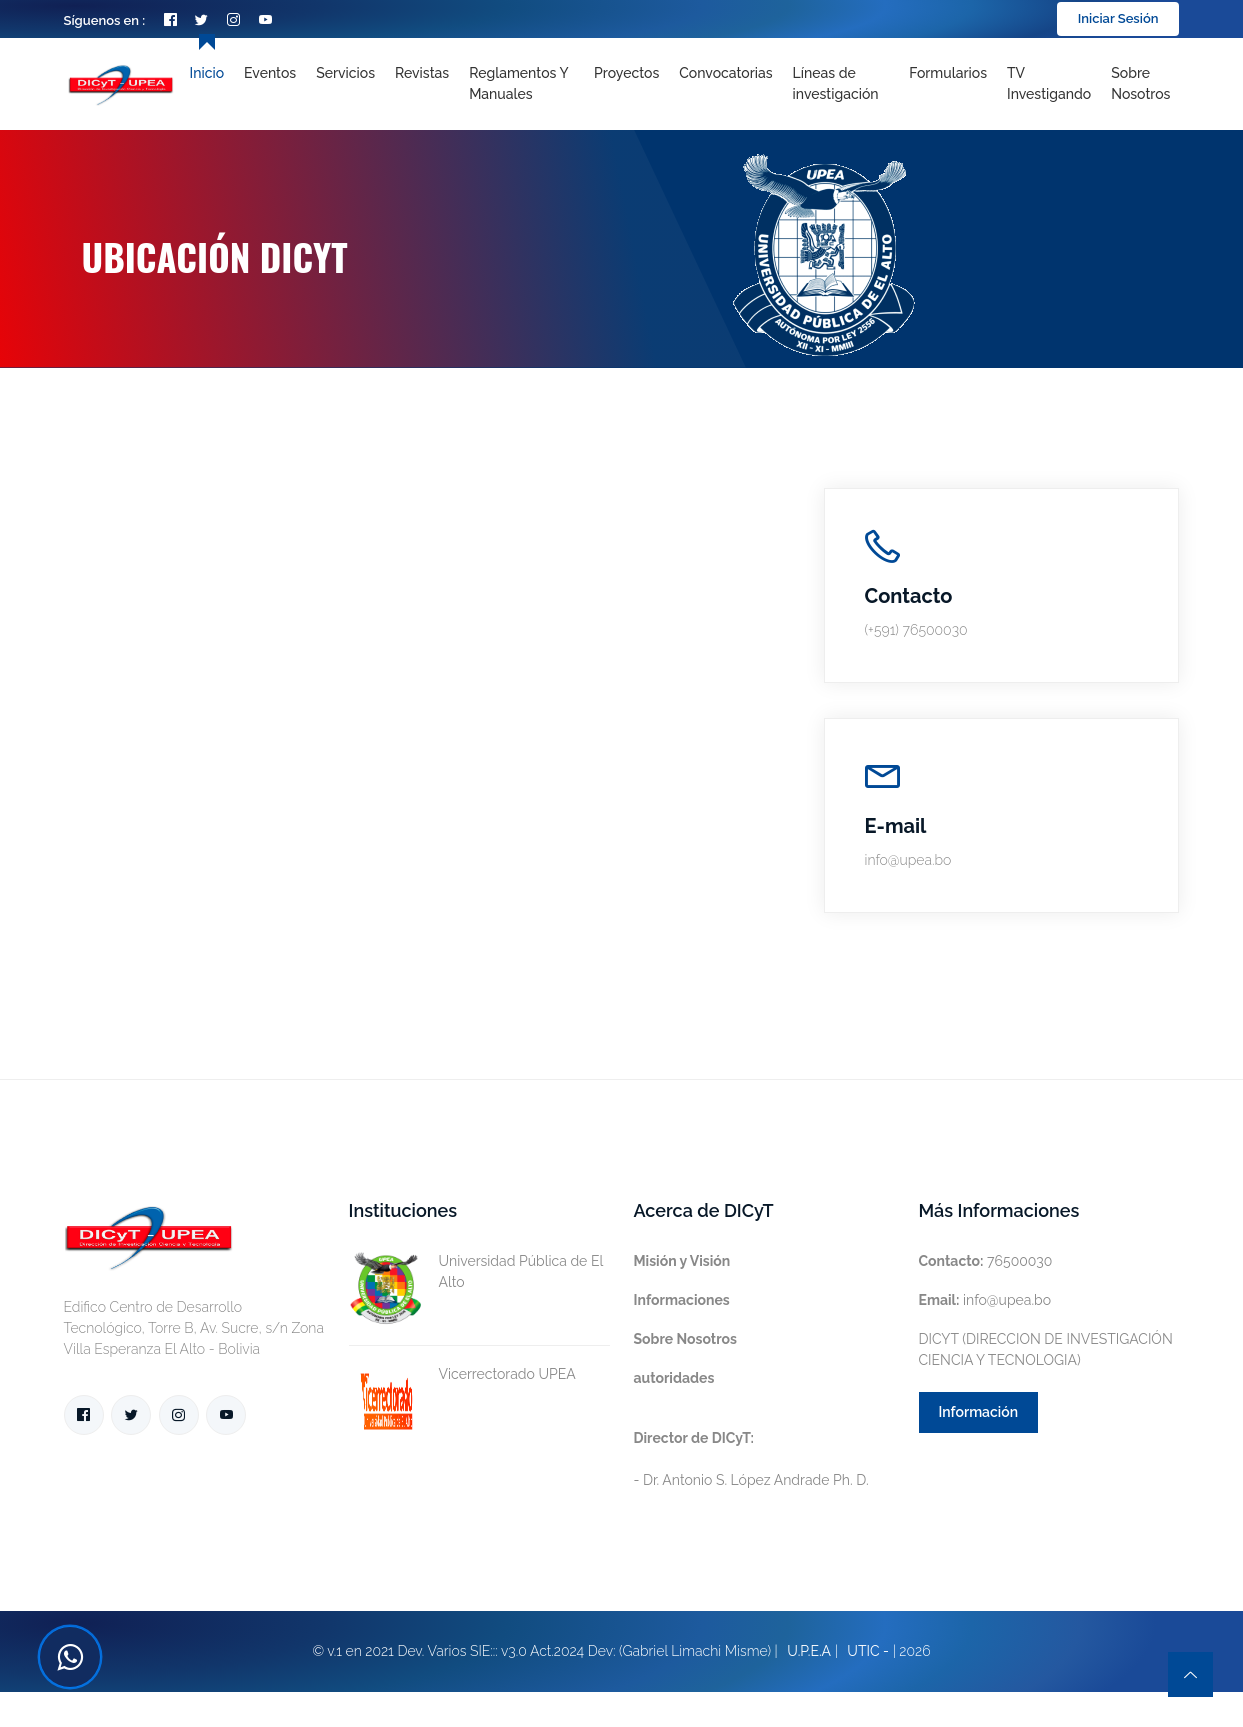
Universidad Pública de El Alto (476, 1272)
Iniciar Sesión (1118, 18)
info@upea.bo (985, 1300)
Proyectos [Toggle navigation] (626, 73)
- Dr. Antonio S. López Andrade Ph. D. (751, 1459)
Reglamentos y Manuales (518, 83)
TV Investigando (1049, 83)
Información (979, 1412)
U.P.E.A (809, 1651)
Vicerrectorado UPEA (462, 1374)
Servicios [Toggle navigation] (345, 73)
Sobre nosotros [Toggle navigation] (1140, 83)
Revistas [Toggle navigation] (422, 73)
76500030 (986, 1261)
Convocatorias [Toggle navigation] (725, 73)
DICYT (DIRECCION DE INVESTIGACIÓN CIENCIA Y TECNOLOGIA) (1046, 1349)
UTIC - (868, 1651)
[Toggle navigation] (841, 84)
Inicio (207, 73)
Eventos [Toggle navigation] (270, 73)
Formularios (948, 73)
